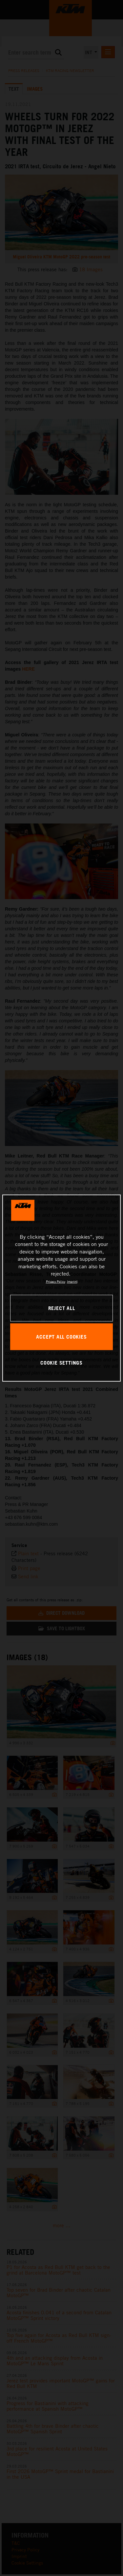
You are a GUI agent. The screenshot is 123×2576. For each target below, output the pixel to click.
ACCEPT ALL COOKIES (61, 1336)
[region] (61, 1288)
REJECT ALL (61, 1307)
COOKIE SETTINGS (61, 1362)
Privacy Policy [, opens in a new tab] (55, 1281)
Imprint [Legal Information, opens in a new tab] (72, 1281)
